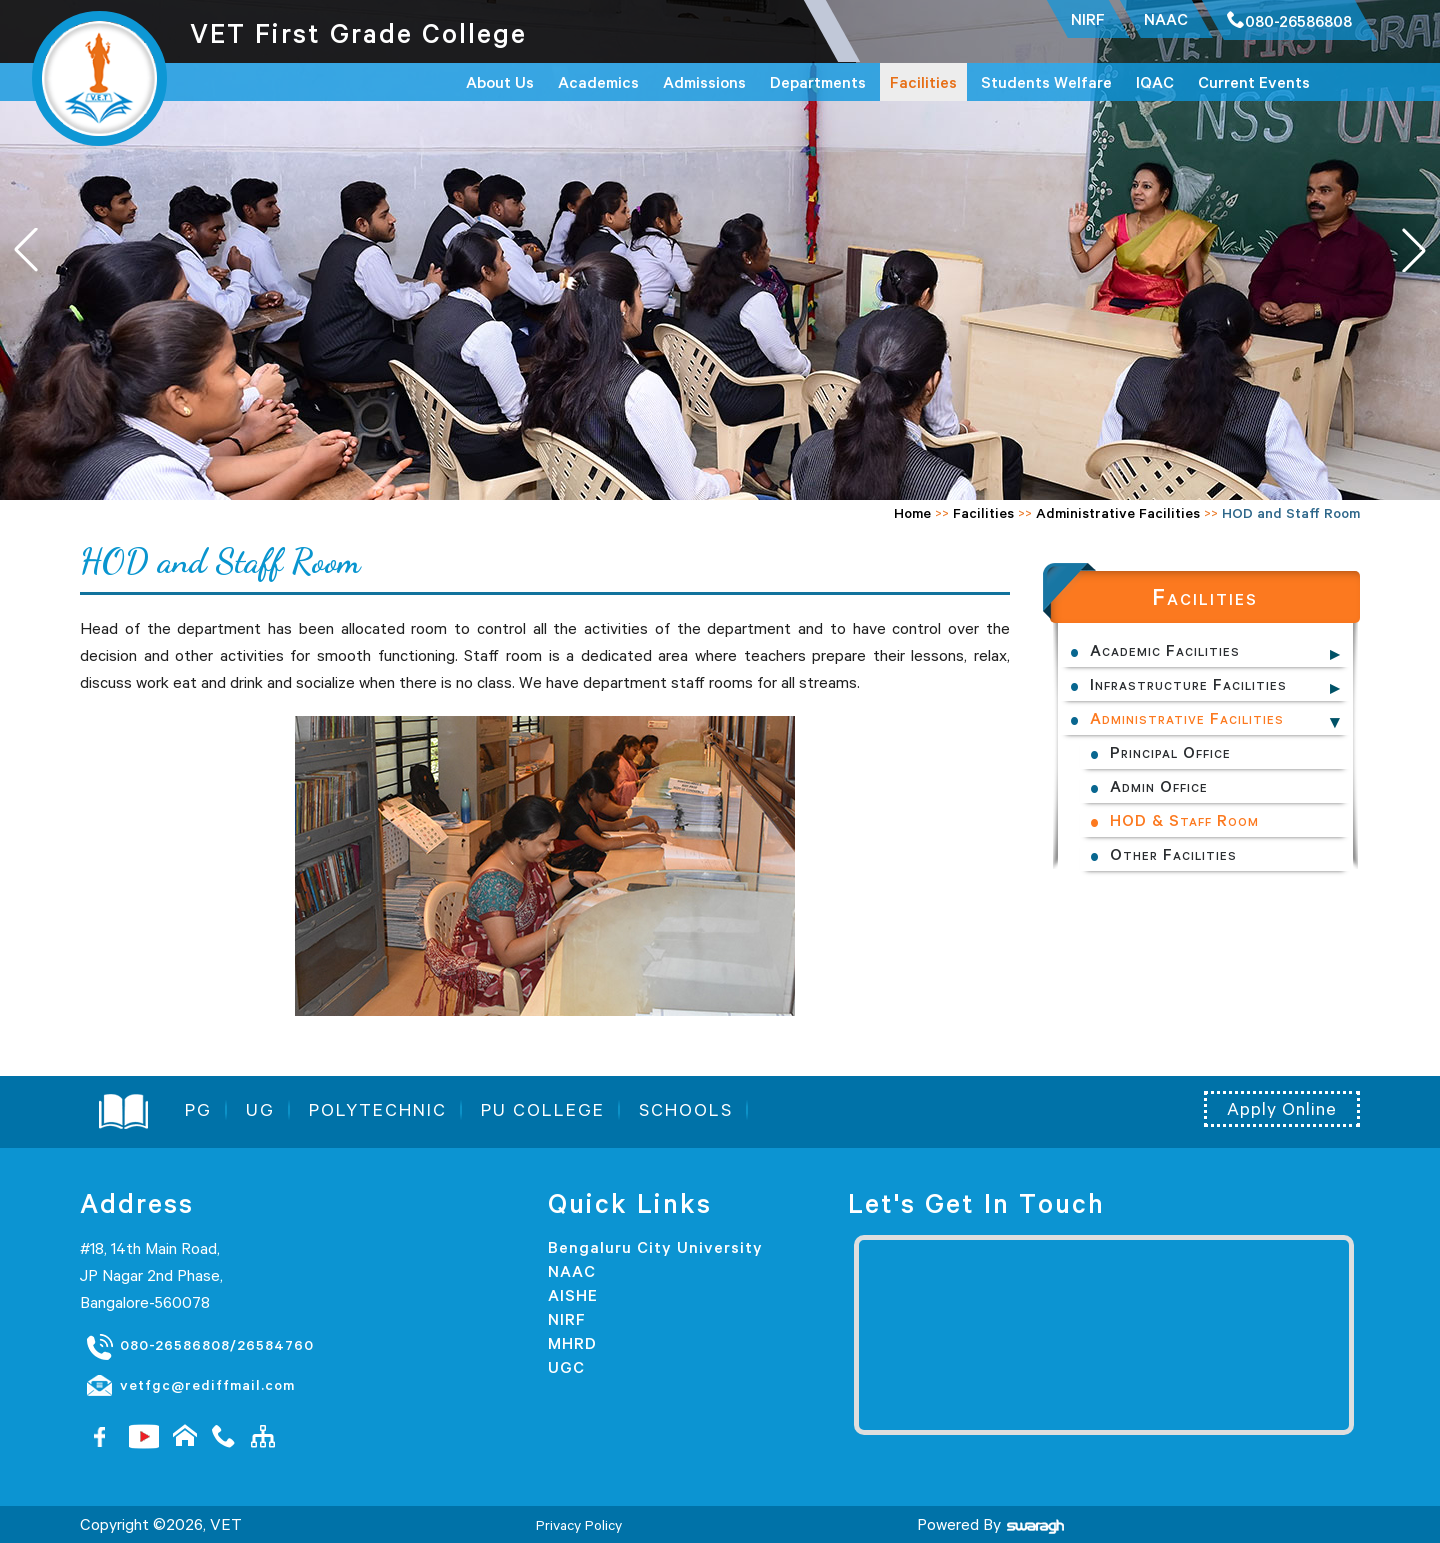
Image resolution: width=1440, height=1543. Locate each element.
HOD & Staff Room (1184, 820)
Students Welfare (1046, 82)
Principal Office (1170, 752)
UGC (566, 1367)
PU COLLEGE (543, 1110)
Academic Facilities (1165, 650)
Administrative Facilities (1118, 513)
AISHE (573, 1295)
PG (198, 1110)
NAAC (572, 1271)
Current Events (1254, 82)
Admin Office (1159, 786)
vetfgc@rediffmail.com (190, 1386)
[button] (1414, 250)
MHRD (572, 1343)
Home (912, 513)
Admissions (704, 82)
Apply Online (1282, 1109)
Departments (818, 82)
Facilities (923, 82)
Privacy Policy (579, 1525)
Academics (598, 82)
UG (260, 1110)
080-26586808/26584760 (199, 1346)
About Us (500, 82)
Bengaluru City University (655, 1247)
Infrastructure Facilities (1188, 684)
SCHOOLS (686, 1110)
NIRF (567, 1319)
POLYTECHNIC (378, 1110)
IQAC (1155, 82)
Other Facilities (1173, 854)
